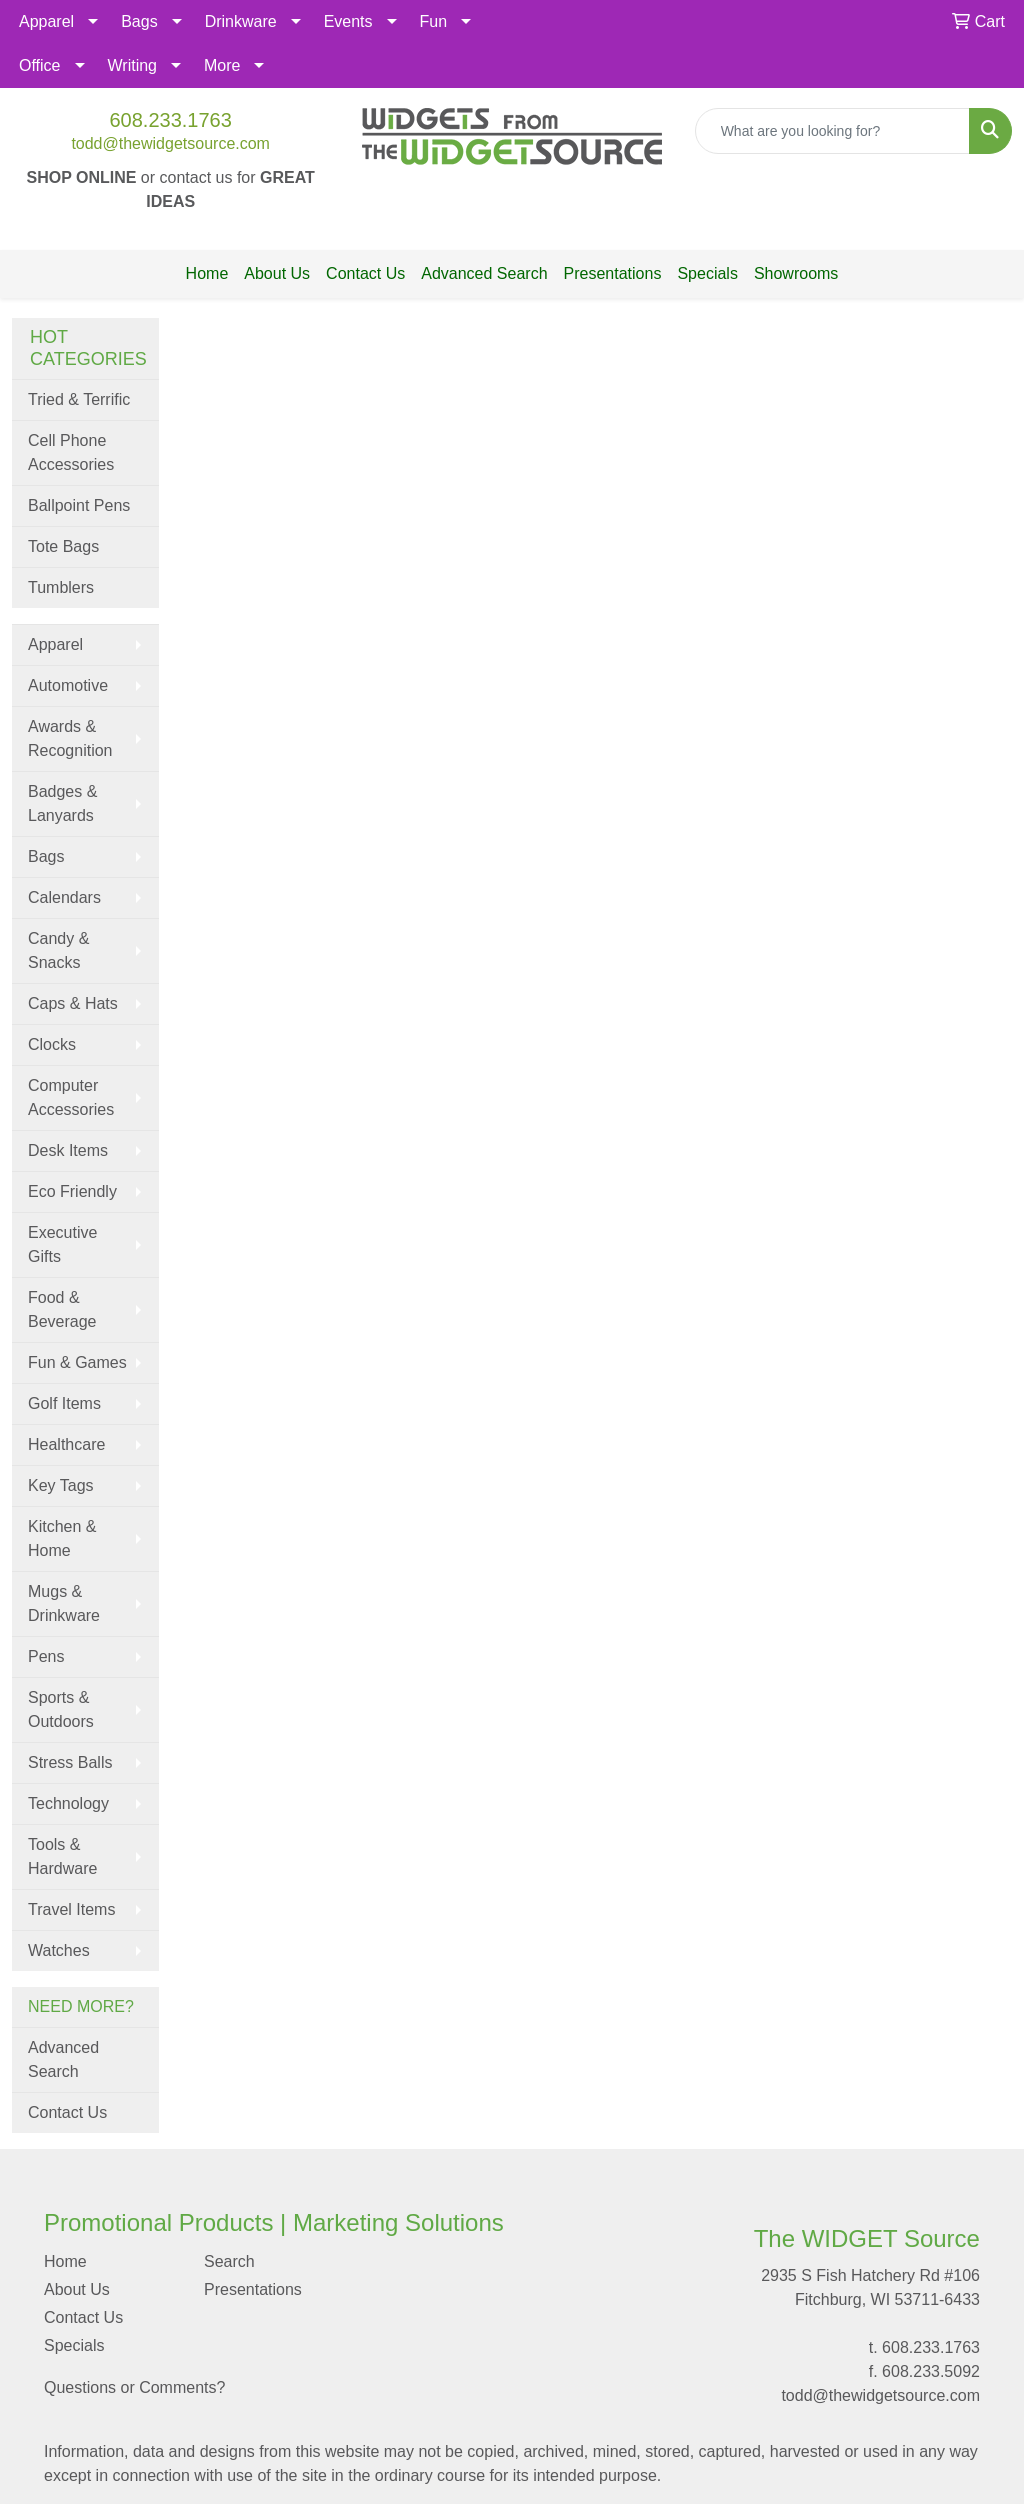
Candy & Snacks (58, 950)
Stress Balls (70, 1762)
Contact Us (365, 273)
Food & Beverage (62, 1309)
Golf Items (64, 1403)
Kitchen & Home (62, 1538)
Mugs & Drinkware (64, 1603)
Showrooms (796, 273)
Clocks (52, 1044)
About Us (277, 273)
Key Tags (61, 1485)
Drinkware (241, 21)
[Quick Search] (832, 131)
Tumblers (61, 587)
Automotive (68, 685)
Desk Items (68, 1150)
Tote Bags (63, 546)
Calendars (64, 897)
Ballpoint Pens (79, 505)
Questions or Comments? (134, 2387)
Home (207, 273)
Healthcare (66, 1444)
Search (229, 2261)
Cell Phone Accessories (71, 452)
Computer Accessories (71, 1097)
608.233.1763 (170, 120)
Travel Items (71, 1909)
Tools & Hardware (62, 1856)
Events (348, 21)
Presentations (613, 273)
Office (40, 65)
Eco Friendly (72, 1191)
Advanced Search (484, 273)
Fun (434, 21)
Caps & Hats (73, 1003)
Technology (68, 1803)
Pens (46, 1656)
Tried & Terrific (79, 399)
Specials (707, 273)
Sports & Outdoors (61, 1709)
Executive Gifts (62, 1244)
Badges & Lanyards (62, 803)
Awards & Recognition (70, 738)
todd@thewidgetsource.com (170, 143)
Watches (59, 1950)
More (222, 65)
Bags (139, 21)
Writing (133, 65)
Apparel (46, 21)
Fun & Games (77, 1362)
